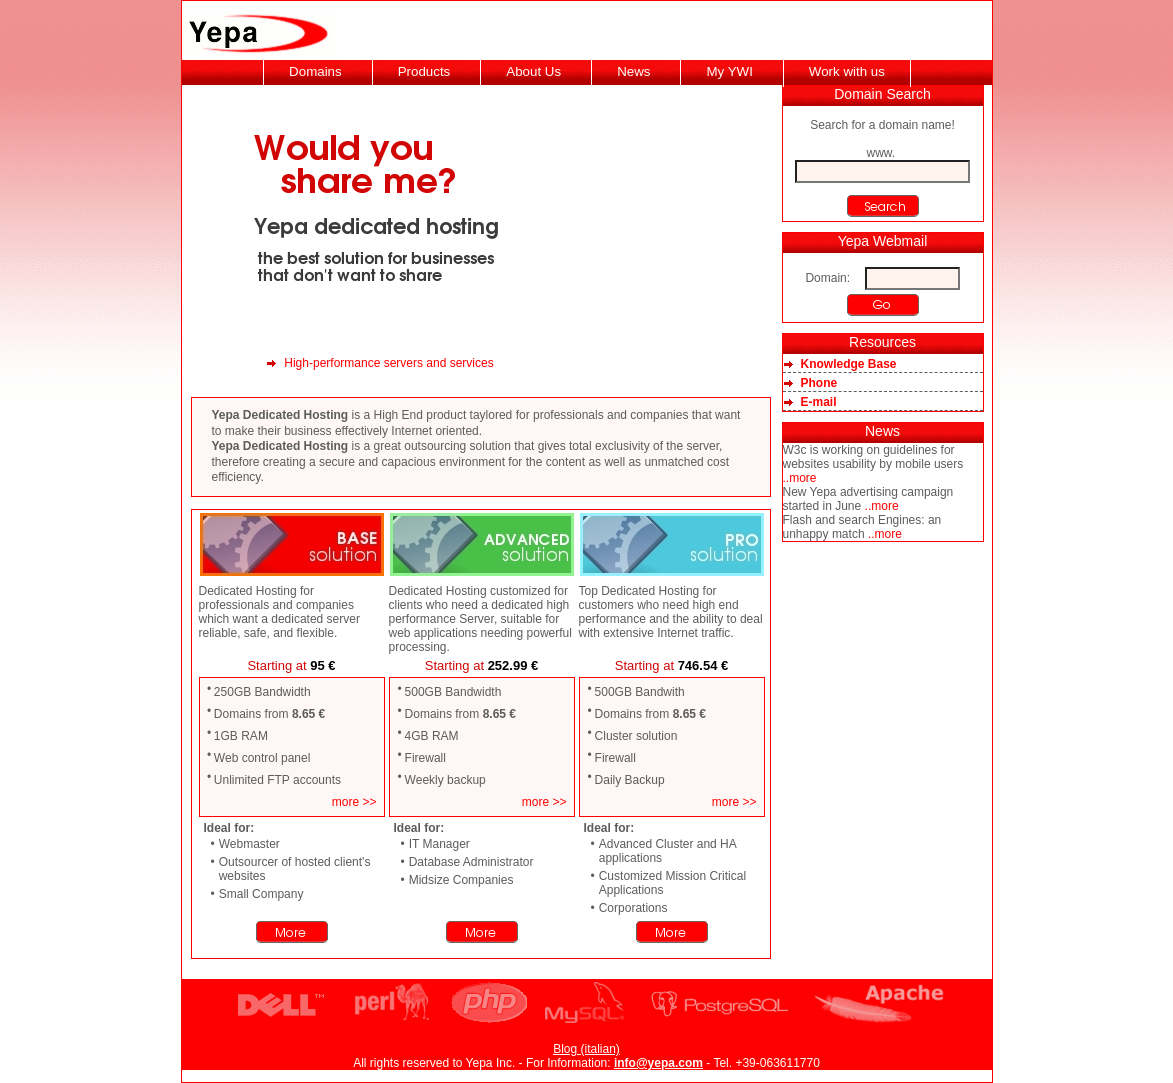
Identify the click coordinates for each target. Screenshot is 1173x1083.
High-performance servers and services (388, 363)
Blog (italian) (586, 1049)
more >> (354, 802)
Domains (315, 71)
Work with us (847, 71)
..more (800, 478)
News (633, 71)
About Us (533, 71)
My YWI (729, 71)
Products (424, 71)
